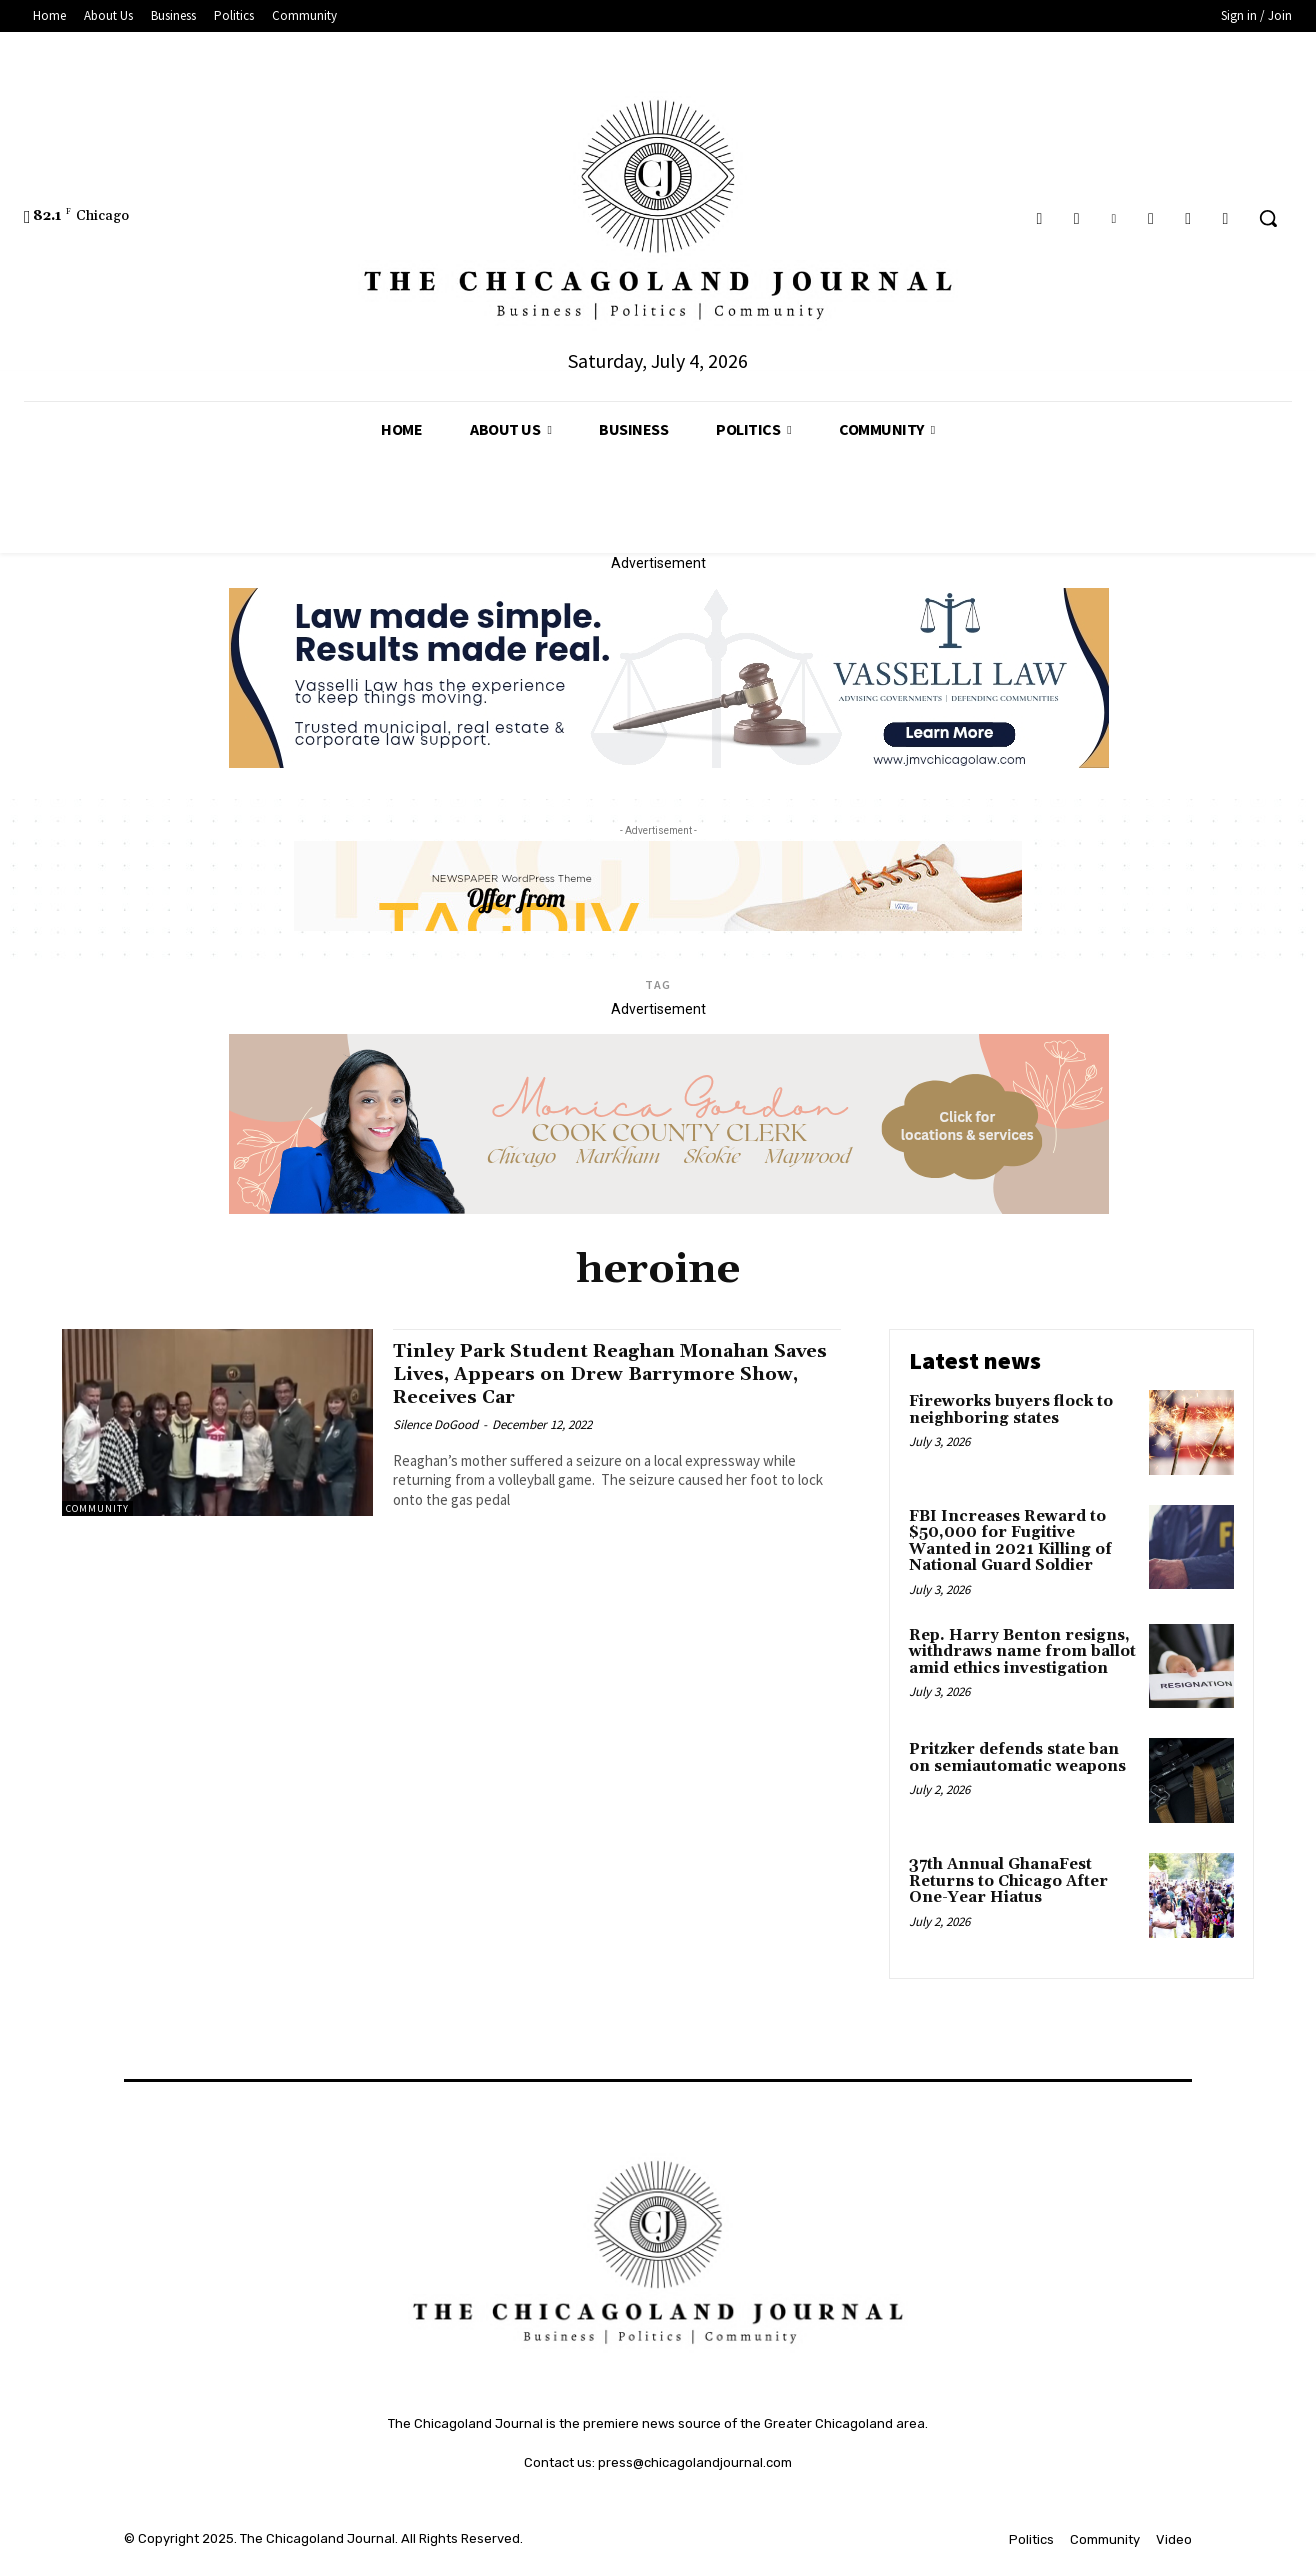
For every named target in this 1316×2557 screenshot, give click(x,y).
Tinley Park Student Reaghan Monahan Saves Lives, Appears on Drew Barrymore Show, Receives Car (607, 1374)
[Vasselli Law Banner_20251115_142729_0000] (669, 763)
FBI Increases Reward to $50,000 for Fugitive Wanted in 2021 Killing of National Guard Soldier (1010, 1541)
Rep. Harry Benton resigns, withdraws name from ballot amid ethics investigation (1022, 1652)
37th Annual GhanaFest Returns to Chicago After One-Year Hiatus (1008, 1881)
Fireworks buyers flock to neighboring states (1011, 1410)
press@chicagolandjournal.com (695, 2462)
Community (97, 1508)
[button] (1268, 218)
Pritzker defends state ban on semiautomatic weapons (1017, 1758)
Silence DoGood (435, 1424)
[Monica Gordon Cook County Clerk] (669, 1209)
